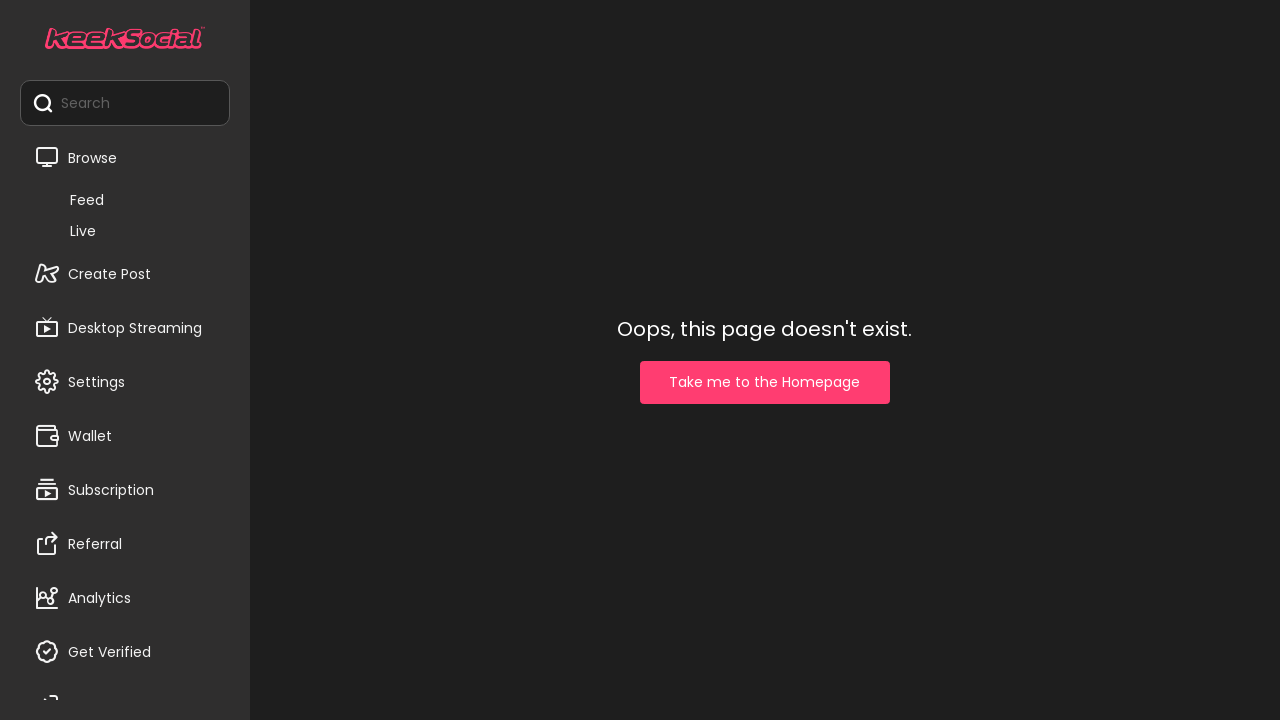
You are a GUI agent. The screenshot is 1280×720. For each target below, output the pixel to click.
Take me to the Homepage (764, 382)
